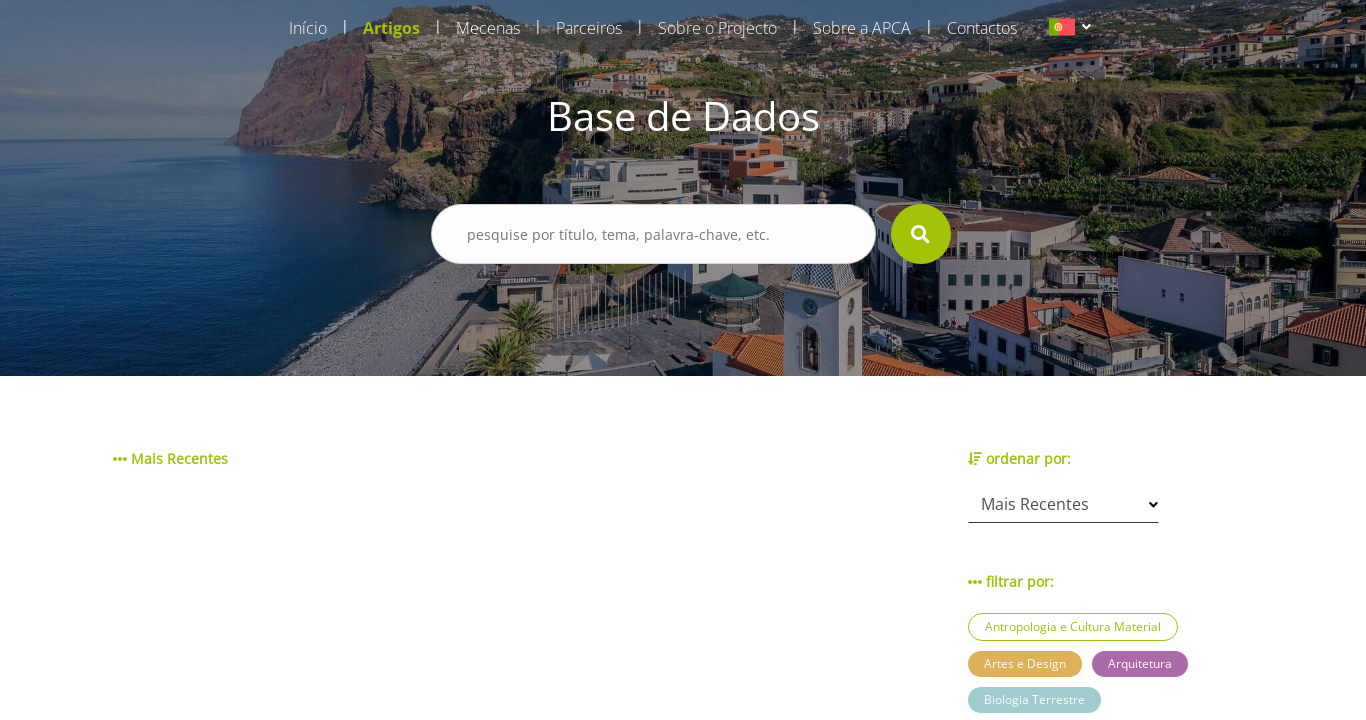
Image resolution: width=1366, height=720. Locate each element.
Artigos (391, 28)
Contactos (982, 28)
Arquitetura (1140, 663)
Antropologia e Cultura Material (1073, 626)
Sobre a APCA (862, 28)
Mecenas (488, 28)
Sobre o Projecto (717, 28)
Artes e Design (1025, 663)
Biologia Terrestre (1034, 699)
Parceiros (589, 28)
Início (308, 28)
